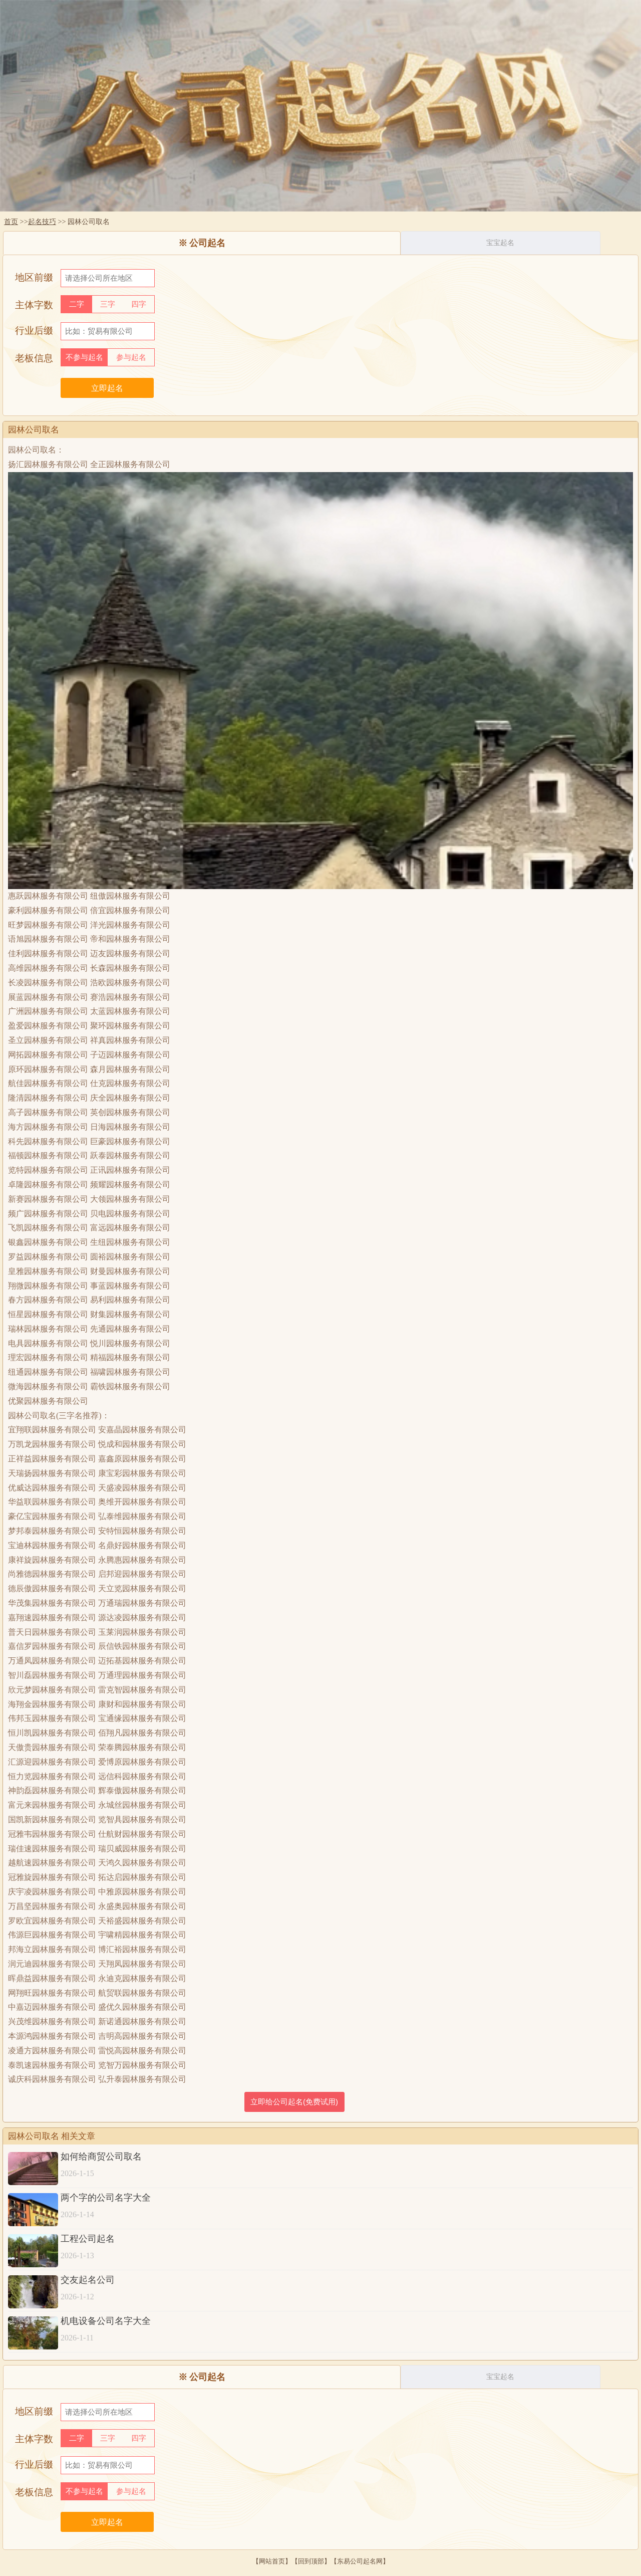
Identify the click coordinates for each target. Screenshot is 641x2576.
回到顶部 (311, 2561)
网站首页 (272, 2561)
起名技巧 (42, 222)
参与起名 (131, 357)
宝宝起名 (500, 243)
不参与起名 (84, 357)
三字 (107, 304)
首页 (11, 222)
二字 (76, 304)
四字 (138, 304)
